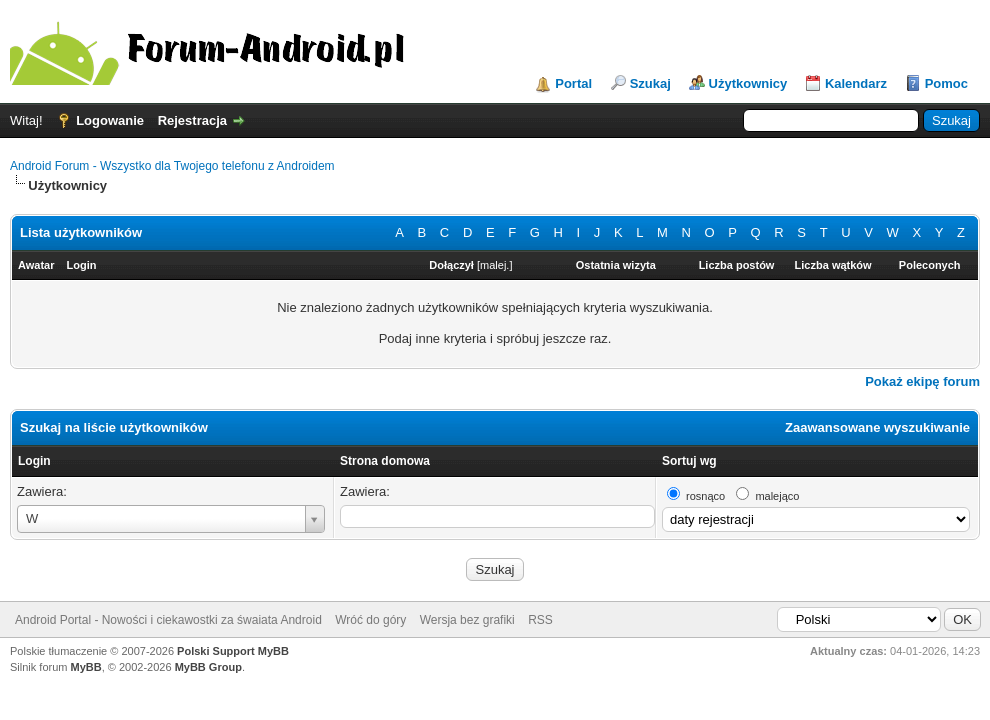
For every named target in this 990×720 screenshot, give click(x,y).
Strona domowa (385, 461)
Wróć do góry (370, 620)
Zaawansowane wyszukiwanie (877, 427)
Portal (573, 83)
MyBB (86, 667)
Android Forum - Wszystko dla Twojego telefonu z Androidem (172, 166)
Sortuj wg (689, 461)
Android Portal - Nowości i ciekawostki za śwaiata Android (168, 620)
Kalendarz (856, 83)
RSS (540, 620)
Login (34, 461)
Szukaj (650, 83)
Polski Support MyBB (233, 651)
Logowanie (110, 120)
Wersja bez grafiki (467, 620)
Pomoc (946, 83)
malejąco (777, 496)
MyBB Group (208, 667)
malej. (494, 265)
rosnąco (705, 496)
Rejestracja (192, 120)
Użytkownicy (748, 83)
